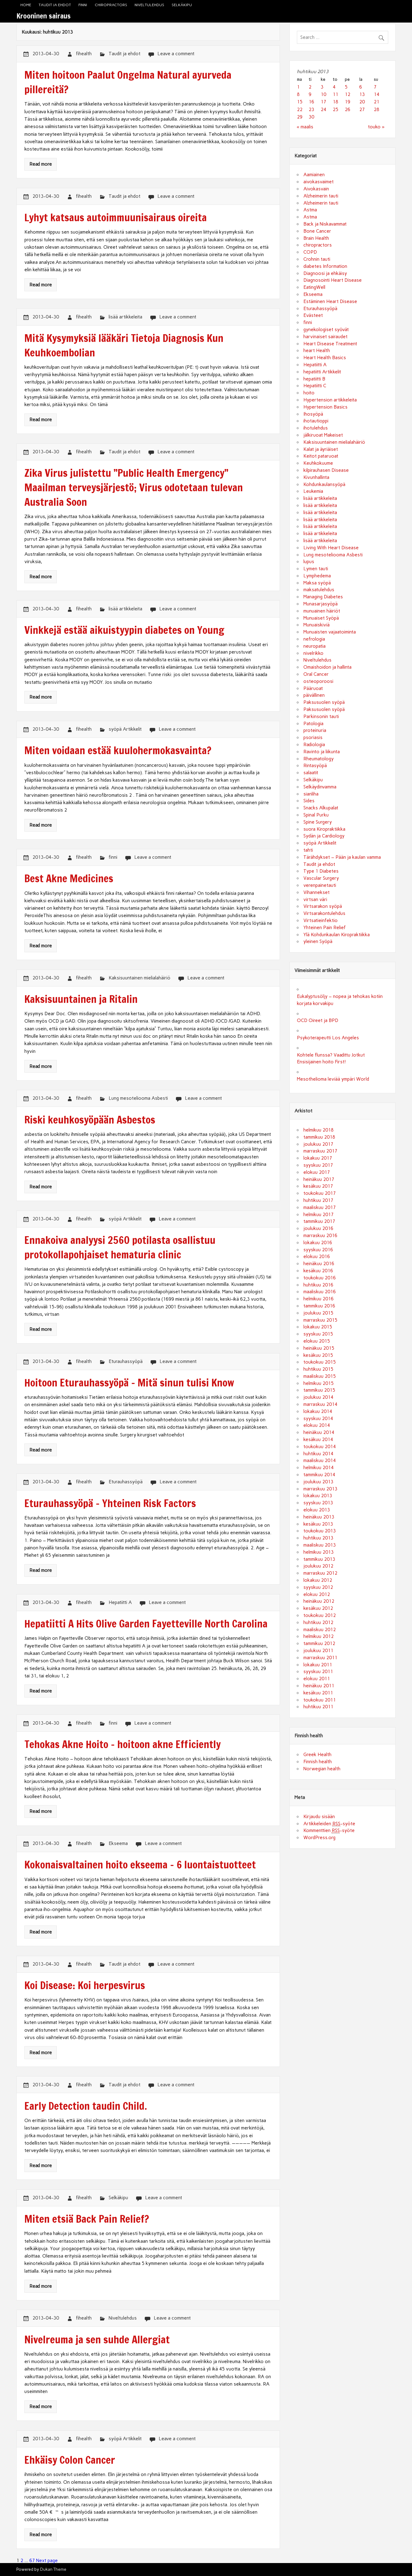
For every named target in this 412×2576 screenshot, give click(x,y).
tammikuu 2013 (319, 1559)
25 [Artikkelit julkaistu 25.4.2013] (335, 109)
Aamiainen (314, 174)
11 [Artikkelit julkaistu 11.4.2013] (335, 94)
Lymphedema (317, 576)
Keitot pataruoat (320, 456)
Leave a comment (175, 53)
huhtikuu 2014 (318, 1453)
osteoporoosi (318, 681)
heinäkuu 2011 (318, 1686)
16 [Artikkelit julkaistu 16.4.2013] (311, 102)
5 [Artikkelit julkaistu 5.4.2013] (346, 87)
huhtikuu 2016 (318, 1285)
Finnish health (317, 1761)
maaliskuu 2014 (319, 1460)
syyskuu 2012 (318, 1587)
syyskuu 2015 (318, 1334)
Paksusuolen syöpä (324, 702)
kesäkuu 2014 (318, 1439)
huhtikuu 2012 (318, 1622)
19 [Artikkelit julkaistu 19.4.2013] (347, 102)
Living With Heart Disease (331, 548)
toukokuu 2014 (319, 1446)
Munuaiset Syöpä (321, 618)
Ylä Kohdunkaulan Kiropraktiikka (336, 934)
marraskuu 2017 (320, 1151)
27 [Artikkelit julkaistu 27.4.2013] (362, 109)
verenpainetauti (319, 885)
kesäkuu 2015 (318, 1355)
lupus (308, 561)
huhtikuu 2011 (318, 1707)
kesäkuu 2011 (318, 1693)
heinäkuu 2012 (318, 1601)
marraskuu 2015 (320, 1320)
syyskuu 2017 (318, 1165)
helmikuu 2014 (318, 1467)
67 (32, 2560)
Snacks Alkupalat (320, 808)
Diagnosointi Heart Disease (332, 280)
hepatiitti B (314, 379)
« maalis (305, 127)
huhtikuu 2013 (318, 1538)
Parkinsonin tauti (321, 716)
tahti (308, 850)
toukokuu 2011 (319, 1700)
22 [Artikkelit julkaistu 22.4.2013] (299, 109)
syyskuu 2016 (318, 1250)
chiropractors (111, 4)
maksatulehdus (318, 589)
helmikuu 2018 (318, 1130)
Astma (310, 210)
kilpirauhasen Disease (326, 470)
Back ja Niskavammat (325, 224)
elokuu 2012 (316, 1594)
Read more (40, 164)
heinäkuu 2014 (318, 1432)
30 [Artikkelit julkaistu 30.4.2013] (311, 117)
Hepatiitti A (120, 1602)
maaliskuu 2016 (319, 1291)
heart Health (316, 350)
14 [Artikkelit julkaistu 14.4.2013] (376, 94)
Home (25, 4)
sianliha (310, 794)
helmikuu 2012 (318, 1636)
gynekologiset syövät (326, 329)
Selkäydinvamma (319, 787)
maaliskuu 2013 (319, 1545)
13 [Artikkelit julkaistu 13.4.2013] (362, 94)
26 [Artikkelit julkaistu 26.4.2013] (347, 109)
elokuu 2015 (316, 1341)
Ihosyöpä (313, 414)
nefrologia (314, 639)
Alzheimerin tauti (320, 196)
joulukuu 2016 (318, 1228)
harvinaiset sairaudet (325, 336)
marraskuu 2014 (320, 1404)
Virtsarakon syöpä (322, 906)
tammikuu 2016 (319, 1306)
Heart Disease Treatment (330, 344)
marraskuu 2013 (320, 1489)
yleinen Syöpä (317, 941)
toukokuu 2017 (319, 1193)
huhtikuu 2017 (318, 1200)
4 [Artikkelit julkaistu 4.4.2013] (334, 87)
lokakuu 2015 (317, 1327)
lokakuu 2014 (317, 1411)
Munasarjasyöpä (320, 604)
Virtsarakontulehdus (324, 913)
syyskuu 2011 (318, 1671)
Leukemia (313, 491)
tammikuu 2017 (319, 1221)
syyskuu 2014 (318, 1418)
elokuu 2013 (316, 1510)
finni (82, 4)
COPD (310, 252)
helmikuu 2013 (318, 1552)
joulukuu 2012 (318, 1566)
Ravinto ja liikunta (321, 751)
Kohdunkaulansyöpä (324, 484)
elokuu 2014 (316, 1425)
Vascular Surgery (321, 878)
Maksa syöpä (317, 583)
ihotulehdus (315, 428)
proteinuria (314, 730)
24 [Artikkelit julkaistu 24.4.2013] (323, 109)
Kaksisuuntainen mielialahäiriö (139, 978)
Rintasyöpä (315, 765)
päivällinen (314, 695)
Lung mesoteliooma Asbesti (138, 1098)
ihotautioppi (315, 421)
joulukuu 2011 (318, 1650)
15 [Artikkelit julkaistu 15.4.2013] (299, 102)
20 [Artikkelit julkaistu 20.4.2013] (362, 102)
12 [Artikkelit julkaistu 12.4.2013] (347, 94)
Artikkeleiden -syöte (329, 1824)
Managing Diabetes (323, 597)
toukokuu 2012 (319, 1615)
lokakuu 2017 (317, 1158)
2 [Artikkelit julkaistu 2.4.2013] (310, 87)
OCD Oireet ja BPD (317, 1020)
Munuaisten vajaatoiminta (329, 632)
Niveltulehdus (149, 4)
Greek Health (317, 1754)
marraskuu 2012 (320, 1573)
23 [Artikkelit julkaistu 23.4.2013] (311, 109)
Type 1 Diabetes (321, 871)
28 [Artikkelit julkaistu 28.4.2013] (376, 109)
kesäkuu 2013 (318, 1524)
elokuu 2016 (316, 1256)
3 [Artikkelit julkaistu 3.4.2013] (322, 87)
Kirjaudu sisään (319, 1816)
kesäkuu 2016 (318, 1270)
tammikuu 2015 (319, 1390)
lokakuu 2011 (317, 1665)
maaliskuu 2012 (319, 1629)
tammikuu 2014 (319, 1474)
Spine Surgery (317, 822)
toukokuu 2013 (319, 1531)
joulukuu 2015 (318, 1313)
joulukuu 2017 (318, 1144)
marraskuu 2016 (320, 1235)
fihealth (84, 53)
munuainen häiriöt (321, 611)
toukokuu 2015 (319, 1362)
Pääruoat (313, 688)
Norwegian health (321, 1769)
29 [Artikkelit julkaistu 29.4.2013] (299, 117)
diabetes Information (325, 266)
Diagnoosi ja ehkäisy (325, 273)
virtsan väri (315, 899)
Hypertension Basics (325, 407)
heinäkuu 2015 (318, 1348)
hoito (308, 393)
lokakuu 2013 (317, 1495)
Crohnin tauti (316, 259)
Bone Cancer (317, 231)
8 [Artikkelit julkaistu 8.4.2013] (298, 94)
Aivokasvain (316, 189)
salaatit (310, 772)
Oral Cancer (316, 674)
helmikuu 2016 (318, 1299)
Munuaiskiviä (316, 625)
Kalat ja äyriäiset (320, 449)
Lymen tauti (315, 568)
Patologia (313, 723)
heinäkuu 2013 (318, 1517)
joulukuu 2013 (318, 1482)
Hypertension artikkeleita (330, 400)
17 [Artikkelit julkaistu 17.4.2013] (323, 102)
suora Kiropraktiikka (324, 829)
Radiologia (314, 744)
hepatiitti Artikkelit (322, 372)
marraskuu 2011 (320, 1657)
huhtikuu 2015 (318, 1369)
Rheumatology (318, 759)
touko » (376, 127)
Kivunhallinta (316, 477)
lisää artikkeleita (125, 317)
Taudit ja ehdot (55, 4)
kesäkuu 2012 (318, 1608)
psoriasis (313, 737)
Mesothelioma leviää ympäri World (333, 1079)
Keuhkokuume (318, 463)
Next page (47, 2560)
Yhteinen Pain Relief (324, 927)
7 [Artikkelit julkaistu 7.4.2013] (375, 87)
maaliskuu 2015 (319, 1376)
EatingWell (314, 287)
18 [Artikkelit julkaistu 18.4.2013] (335, 102)
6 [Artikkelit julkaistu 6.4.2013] (360, 87)
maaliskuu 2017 (319, 1207)
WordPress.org (319, 1837)
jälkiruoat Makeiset (323, 435)
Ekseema (118, 1843)
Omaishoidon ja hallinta (327, 667)
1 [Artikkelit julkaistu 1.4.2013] (298, 87)
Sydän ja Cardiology (323, 836)
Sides (308, 801)
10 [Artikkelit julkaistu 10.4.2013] (323, 94)
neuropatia (314, 646)
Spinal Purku (316, 815)
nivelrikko (313, 653)
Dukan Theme (53, 2569)
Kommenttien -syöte (329, 1831)
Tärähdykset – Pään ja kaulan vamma (342, 857)
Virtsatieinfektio (320, 920)
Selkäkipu (182, 4)
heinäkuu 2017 (318, 1179)
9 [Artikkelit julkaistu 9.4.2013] (310, 94)
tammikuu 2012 (319, 1643)
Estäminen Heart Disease (330, 301)
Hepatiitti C (314, 385)
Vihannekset (316, 892)
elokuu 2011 (316, 1678)
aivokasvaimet (318, 182)
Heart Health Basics (324, 357)
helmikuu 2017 (318, 1214)
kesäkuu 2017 (318, 1186)
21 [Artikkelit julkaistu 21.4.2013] (376, 102)
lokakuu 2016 (317, 1242)
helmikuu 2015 (318, 1383)
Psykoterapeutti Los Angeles (328, 1038)
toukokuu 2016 (319, 1278)
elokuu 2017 (316, 1172)
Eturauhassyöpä (126, 1361)
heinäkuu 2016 (318, 1263)
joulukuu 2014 (318, 1397)
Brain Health (316, 238)
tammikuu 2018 (319, 1137)
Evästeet (313, 315)
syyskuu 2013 (318, 1503)
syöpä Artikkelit (125, 729)
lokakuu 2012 (317, 1580)
